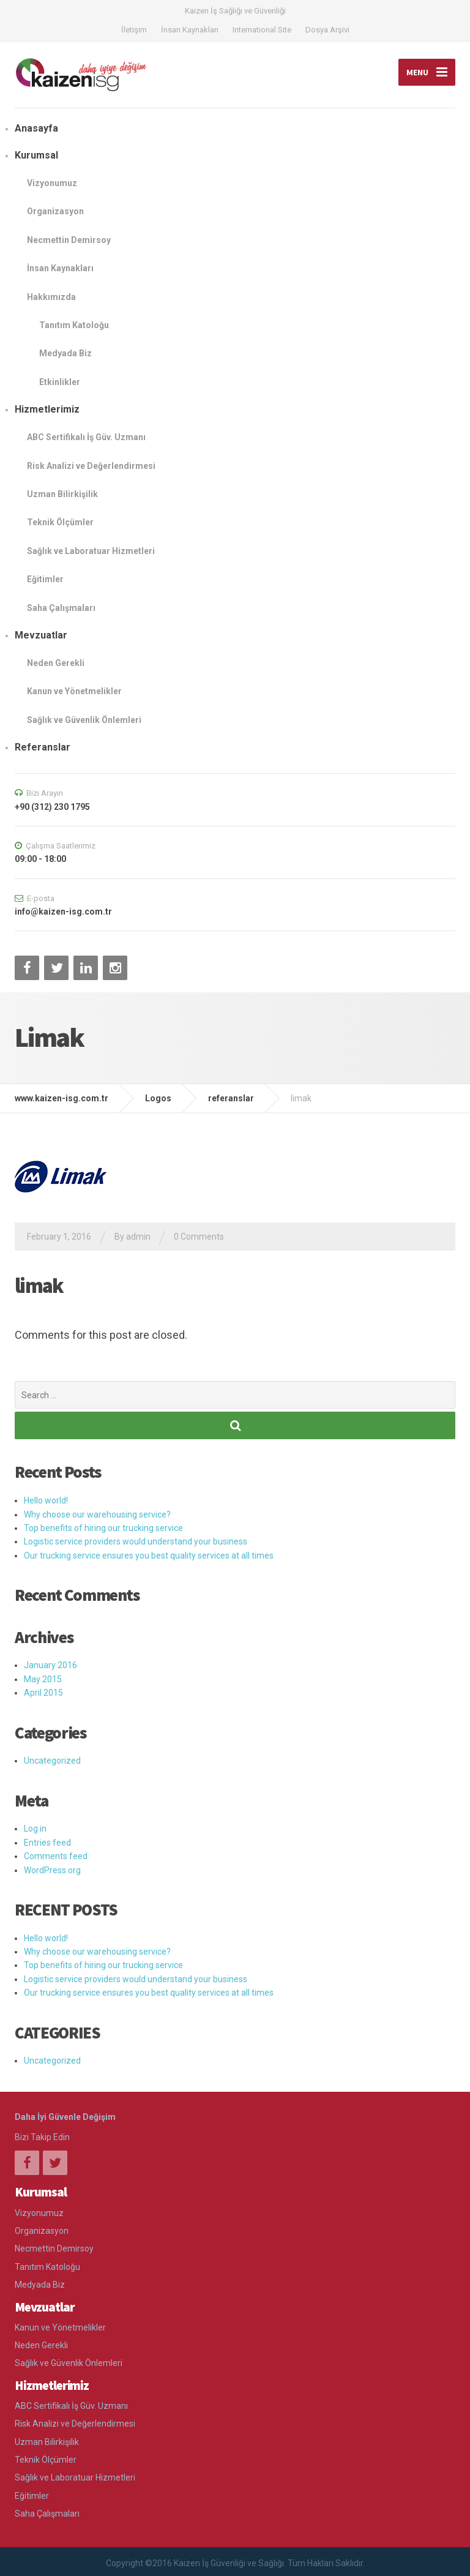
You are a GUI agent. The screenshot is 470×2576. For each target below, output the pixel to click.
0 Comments (199, 1236)
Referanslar (42, 747)
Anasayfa (36, 128)
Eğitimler (45, 579)
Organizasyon (55, 211)
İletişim (134, 29)
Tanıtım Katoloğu (74, 325)
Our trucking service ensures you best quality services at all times (149, 1555)
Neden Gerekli (55, 663)
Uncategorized (52, 1760)
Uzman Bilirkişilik (62, 494)
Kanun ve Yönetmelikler (74, 691)
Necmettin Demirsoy (69, 240)
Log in (35, 1828)
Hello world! (46, 1500)
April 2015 (43, 1693)
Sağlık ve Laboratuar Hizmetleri (91, 551)
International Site (262, 29)
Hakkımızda (51, 297)
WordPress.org (52, 1870)
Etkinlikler (59, 382)
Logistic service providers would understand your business (135, 1541)
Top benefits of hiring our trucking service (103, 1528)
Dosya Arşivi (327, 29)
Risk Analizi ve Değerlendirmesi (91, 466)
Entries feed (47, 1843)
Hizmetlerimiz (47, 409)
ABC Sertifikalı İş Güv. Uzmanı (86, 437)
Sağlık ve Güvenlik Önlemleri (84, 720)
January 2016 (50, 1665)
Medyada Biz (65, 353)
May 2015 (43, 1679)
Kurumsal (36, 155)
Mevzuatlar (41, 635)
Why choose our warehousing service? (97, 1514)
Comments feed (56, 1856)
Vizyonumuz (52, 183)
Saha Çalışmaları (61, 608)
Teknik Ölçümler (60, 522)
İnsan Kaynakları (189, 29)
